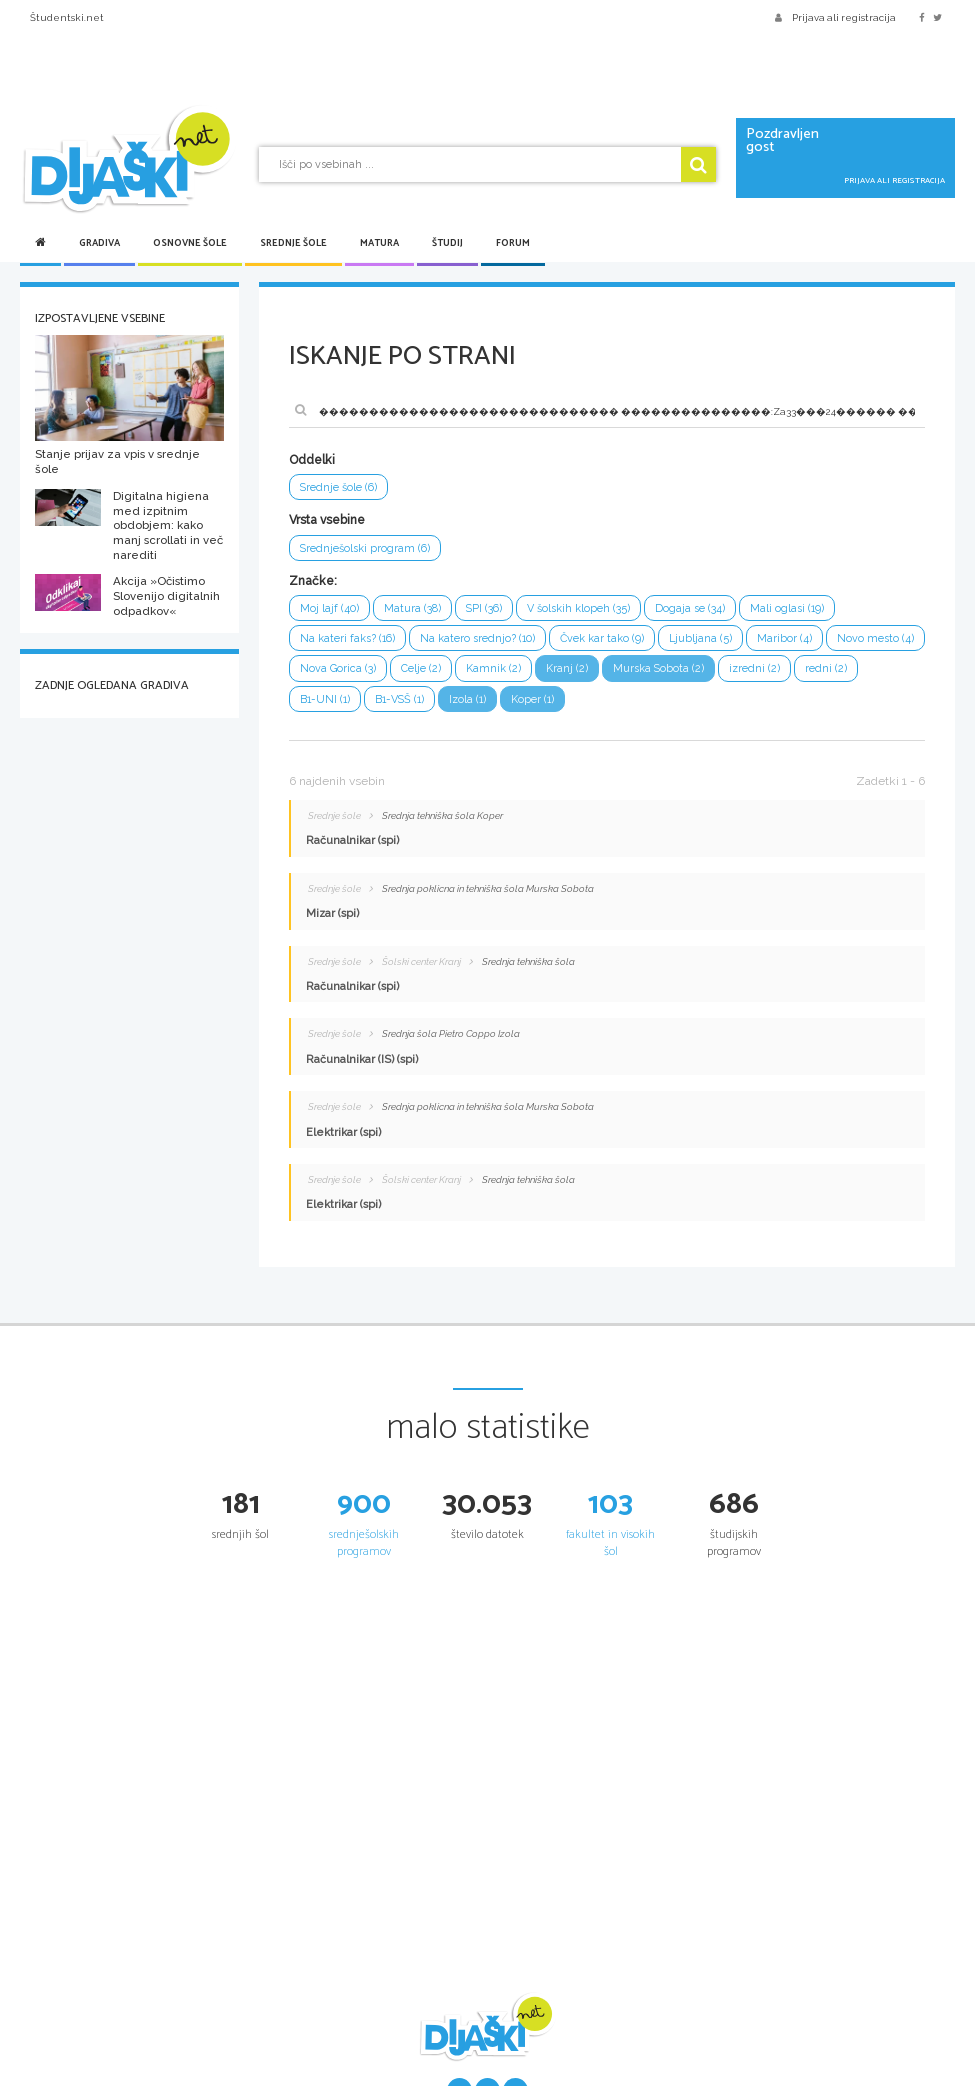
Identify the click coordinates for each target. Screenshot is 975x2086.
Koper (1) (532, 699)
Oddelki (312, 460)
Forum (513, 243)
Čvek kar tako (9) (602, 638)
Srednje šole (293, 243)
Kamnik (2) (493, 668)
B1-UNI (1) (325, 699)
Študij (447, 243)
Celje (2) (421, 668)
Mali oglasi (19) (787, 608)
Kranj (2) (567, 668)
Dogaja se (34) (690, 608)
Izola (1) (467, 699)
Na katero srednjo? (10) (477, 638)
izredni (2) (754, 668)
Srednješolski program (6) (365, 548)
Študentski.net (67, 17)
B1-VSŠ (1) (399, 699)
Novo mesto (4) (875, 638)
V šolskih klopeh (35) (578, 608)
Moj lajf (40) (329, 608)
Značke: (313, 581)
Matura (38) (412, 608)
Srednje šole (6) (338, 487)
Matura (379, 243)
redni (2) (826, 668)
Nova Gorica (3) (338, 668)
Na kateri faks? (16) (347, 638)
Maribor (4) (784, 638)
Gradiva (99, 243)
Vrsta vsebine (327, 520)
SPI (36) (484, 608)
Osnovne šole (190, 243)
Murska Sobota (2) (658, 668)
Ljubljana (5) (700, 638)
